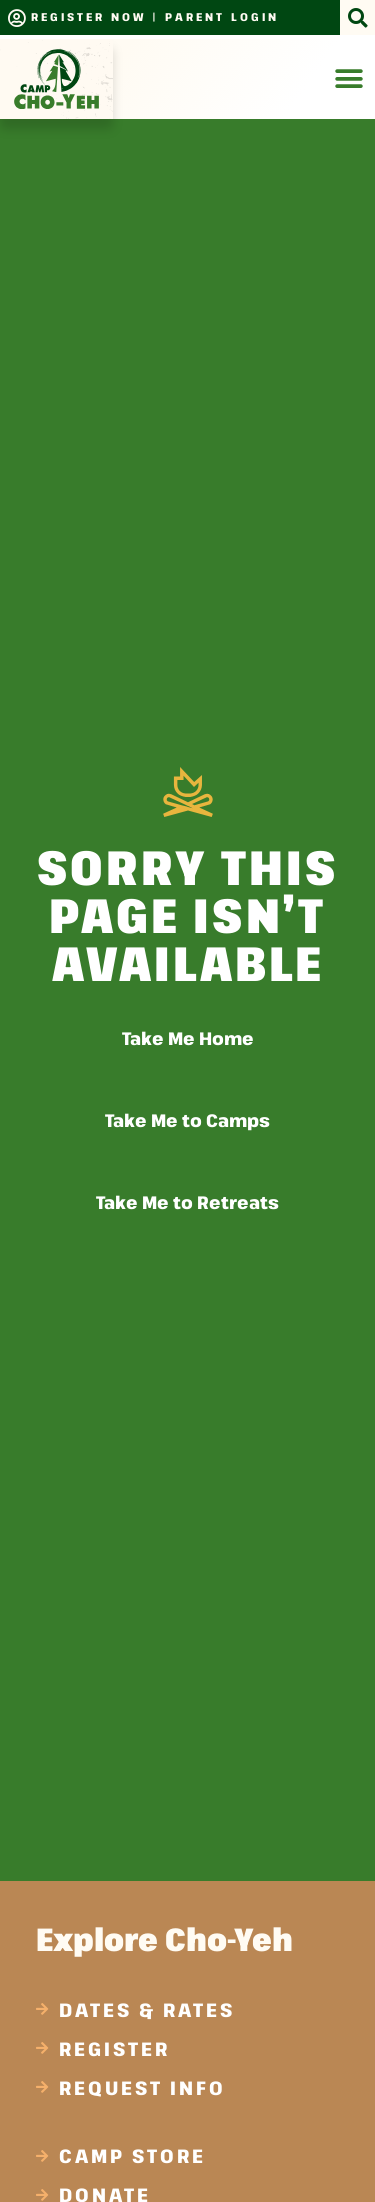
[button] (357, 17)
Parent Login (222, 16)
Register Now (88, 16)
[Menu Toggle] (349, 79)
